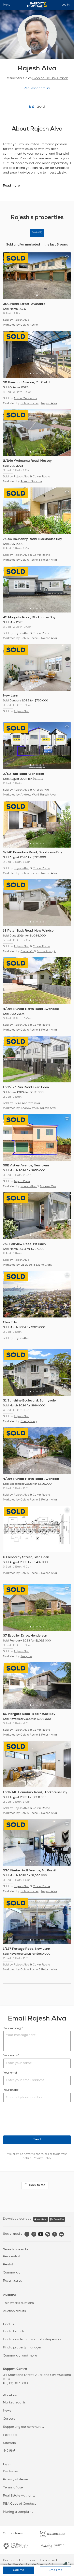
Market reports (14, 2402)
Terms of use (13, 2487)
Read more (11, 186)
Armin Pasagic (46, 951)
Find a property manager (22, 2347)
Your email (10, 2073)
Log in (66, 5)
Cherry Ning (29, 1421)
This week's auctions (18, 2303)
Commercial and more (20, 2356)
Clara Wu (27, 951)
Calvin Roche (29, 325)
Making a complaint (18, 2512)
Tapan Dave (22, 1181)
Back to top (35, 2185)
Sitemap (9, 2443)
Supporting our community (23, 2427)
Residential (11, 2256)
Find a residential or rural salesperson (32, 2339)
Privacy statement (17, 2479)
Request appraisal (37, 88)
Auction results (14, 2311)
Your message (12, 2028)
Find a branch (13, 2331)
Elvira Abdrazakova (27, 1103)
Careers (9, 2419)
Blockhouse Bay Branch (50, 78)
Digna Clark (44, 1265)
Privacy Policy (42, 2158)
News (7, 2411)
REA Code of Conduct (19, 2504)
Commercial (12, 2272)
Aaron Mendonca (25, 398)
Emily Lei (26, 1656)
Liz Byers (27, 1265)
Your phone (11, 2090)
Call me (18, 2570)
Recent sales (12, 2281)
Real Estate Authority (19, 2496)
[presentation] (33, 2119)
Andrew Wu (41, 790)
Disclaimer (11, 2471)
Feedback (10, 2435)
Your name (10, 2055)
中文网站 (9, 2451)
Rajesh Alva (21, 320)
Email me (55, 2570)
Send (37, 2139)
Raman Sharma (31, 481)
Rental (8, 2264)
